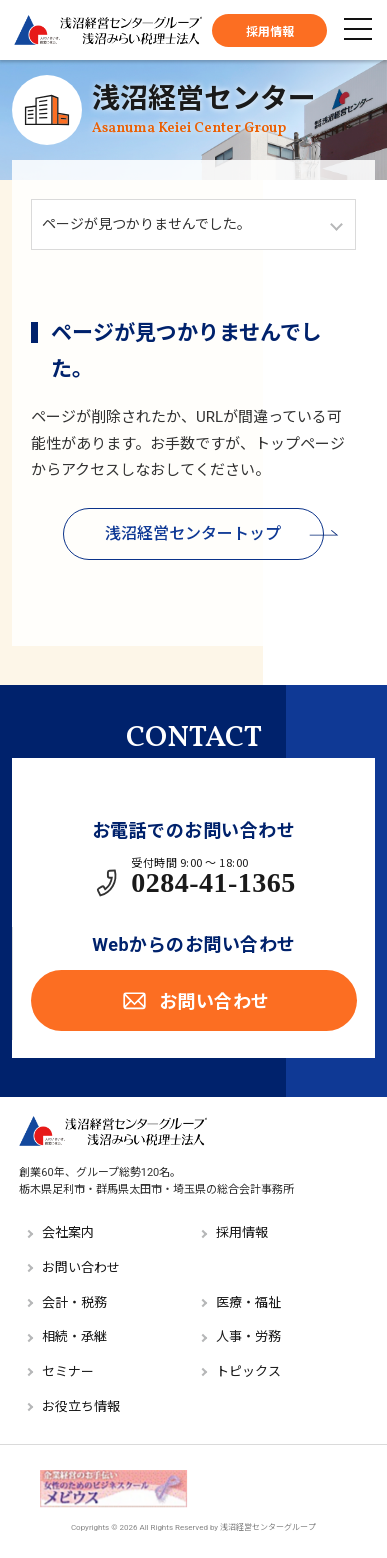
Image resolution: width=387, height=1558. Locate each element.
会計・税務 (74, 1302)
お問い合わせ (194, 1000)
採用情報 (270, 32)
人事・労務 (248, 1336)
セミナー (68, 1371)
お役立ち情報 (81, 1406)
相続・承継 (74, 1336)
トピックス (248, 1371)
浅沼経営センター (204, 109)
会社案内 (68, 1232)
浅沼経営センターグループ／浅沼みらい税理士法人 (108, 30)
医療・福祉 (248, 1302)
